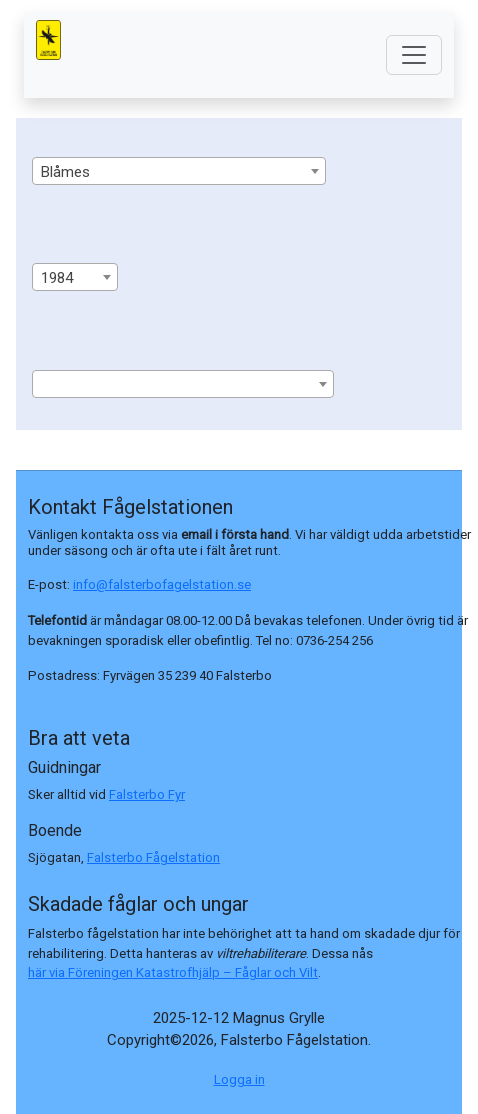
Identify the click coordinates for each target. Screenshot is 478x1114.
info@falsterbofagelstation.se (162, 584)
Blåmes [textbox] (65, 172)
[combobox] (179, 171)
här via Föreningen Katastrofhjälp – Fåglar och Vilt (173, 972)
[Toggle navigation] (414, 55)
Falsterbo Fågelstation (153, 857)
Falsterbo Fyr (147, 794)
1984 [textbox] (57, 278)
